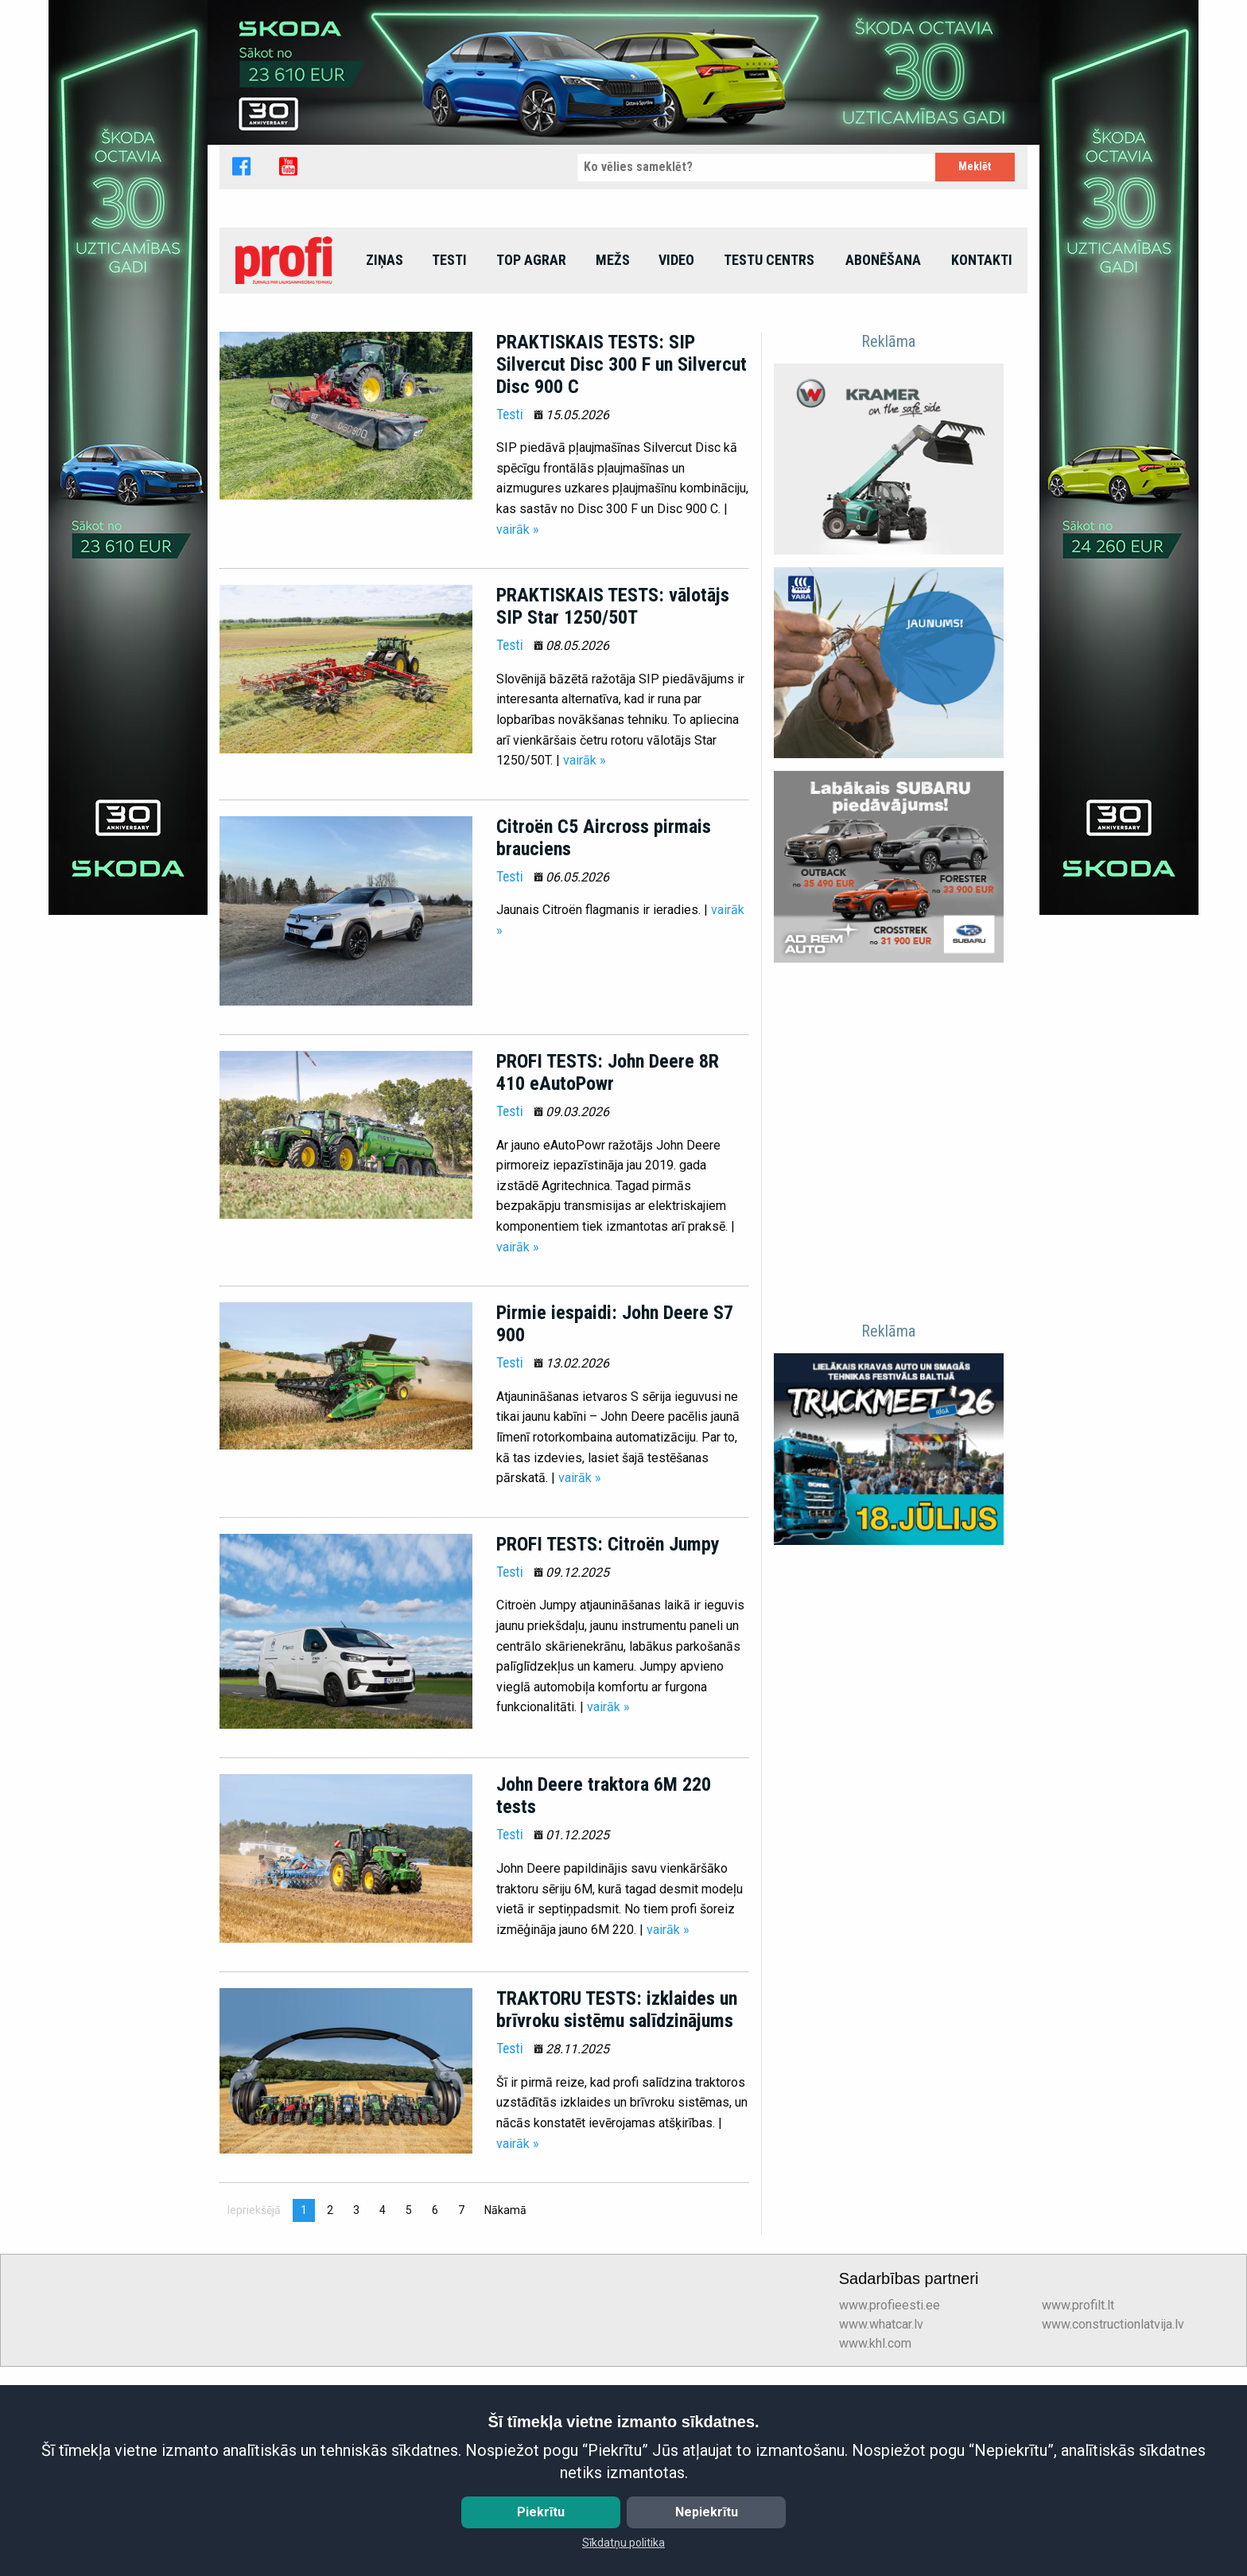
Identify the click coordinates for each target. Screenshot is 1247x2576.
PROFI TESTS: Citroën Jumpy (608, 1709)
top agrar (531, 424)
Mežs (613, 424)
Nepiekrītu (706, 2512)
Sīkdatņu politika (623, 2542)
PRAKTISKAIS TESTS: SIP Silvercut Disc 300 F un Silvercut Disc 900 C (621, 528)
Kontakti (981, 424)
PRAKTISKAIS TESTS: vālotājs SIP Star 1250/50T (612, 771)
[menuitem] (285, 424)
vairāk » (517, 693)
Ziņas (384, 424)
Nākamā (509, 2373)
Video (676, 424)
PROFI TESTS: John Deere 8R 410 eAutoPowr (607, 1237)
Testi (449, 424)
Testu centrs (769, 424)
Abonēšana (883, 424)
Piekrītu (541, 2512)
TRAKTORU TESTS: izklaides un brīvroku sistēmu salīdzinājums (616, 2174)
